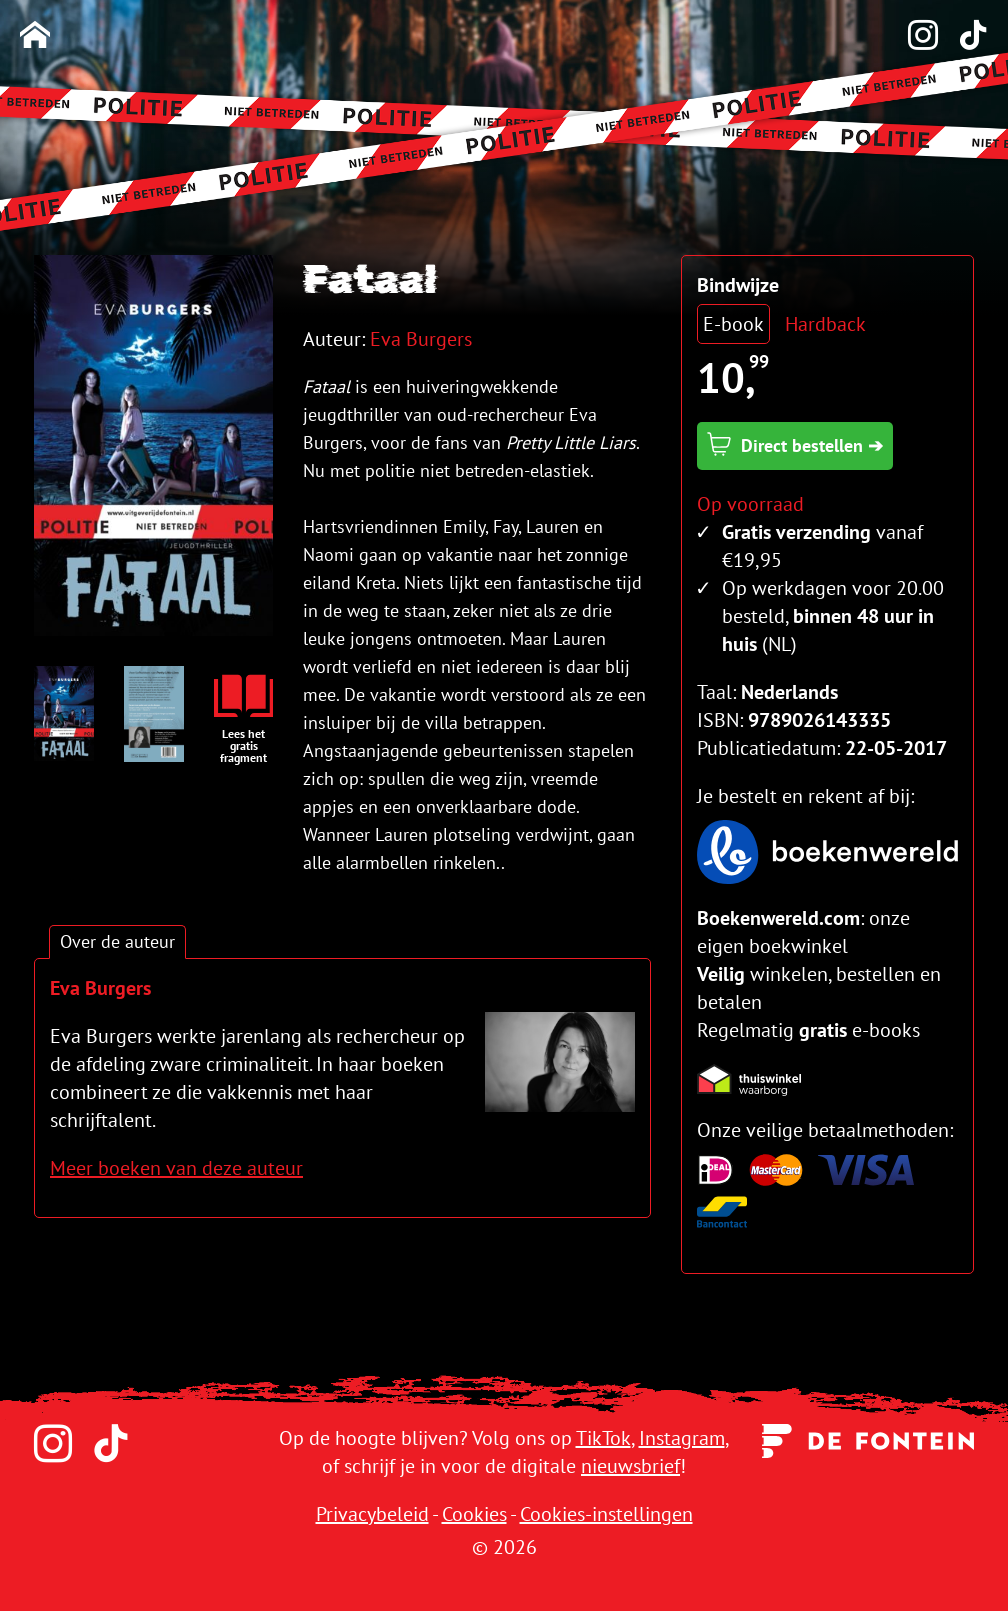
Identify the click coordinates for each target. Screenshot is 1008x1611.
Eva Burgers (421, 339)
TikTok (603, 1438)
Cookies (474, 1514)
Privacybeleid (372, 1514)
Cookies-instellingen (606, 1514)
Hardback (825, 324)
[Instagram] (913, 36)
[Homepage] (35, 36)
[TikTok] (963, 36)
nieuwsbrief (630, 1466)
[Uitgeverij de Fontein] (868, 1439)
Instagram (682, 1438)
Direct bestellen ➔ (795, 444)
